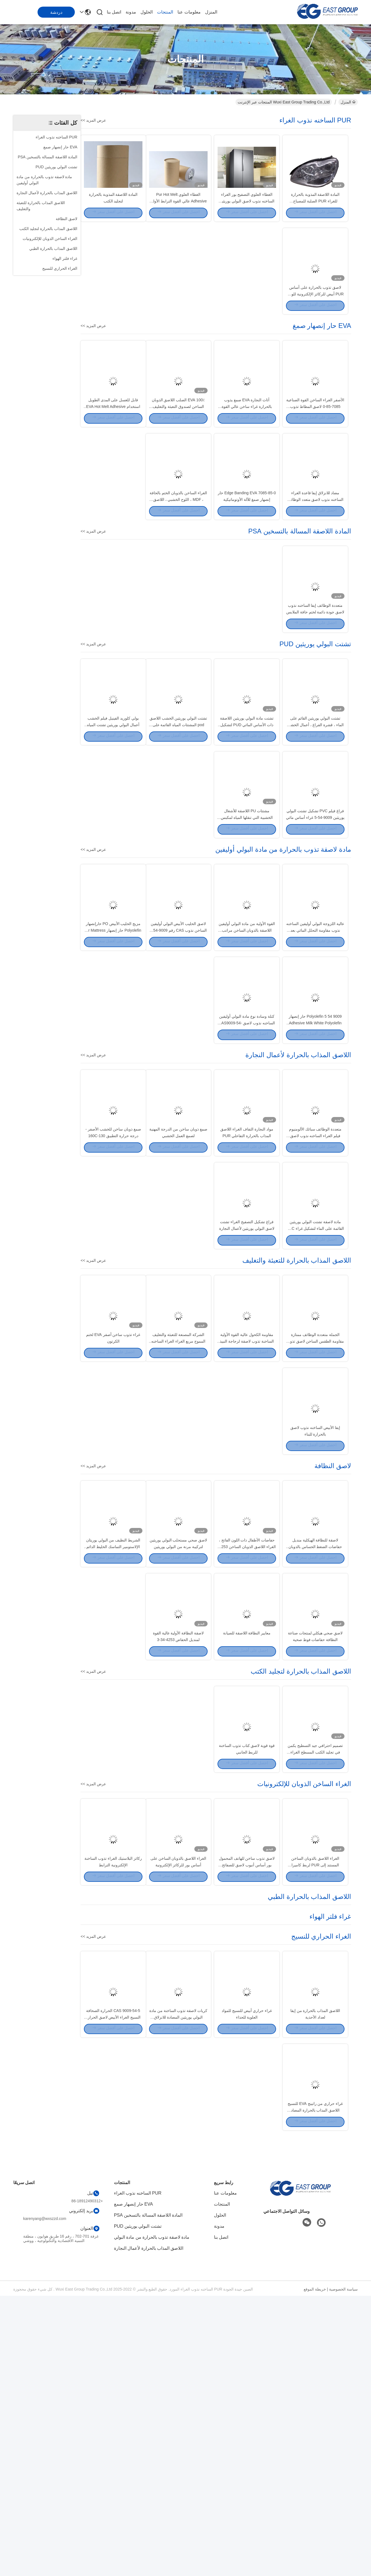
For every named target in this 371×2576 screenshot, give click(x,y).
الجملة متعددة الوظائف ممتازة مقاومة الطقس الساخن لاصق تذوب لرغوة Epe (315, 1517)
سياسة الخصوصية (343, 2569)
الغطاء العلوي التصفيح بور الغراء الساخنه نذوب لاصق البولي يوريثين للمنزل (246, 215)
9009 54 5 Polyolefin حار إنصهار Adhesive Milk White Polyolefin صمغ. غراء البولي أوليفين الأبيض (315, 1155)
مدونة (131, 12)
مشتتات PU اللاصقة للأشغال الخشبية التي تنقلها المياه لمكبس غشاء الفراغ (247, 920)
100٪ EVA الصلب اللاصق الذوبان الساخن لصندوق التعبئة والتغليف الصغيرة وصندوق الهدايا (178, 450)
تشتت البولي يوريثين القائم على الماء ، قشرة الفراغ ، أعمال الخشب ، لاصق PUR (315, 812)
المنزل (211, 12)
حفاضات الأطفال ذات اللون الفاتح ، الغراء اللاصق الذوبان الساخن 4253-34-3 (246, 1752)
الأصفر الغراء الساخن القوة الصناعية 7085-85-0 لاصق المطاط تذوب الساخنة (315, 450)
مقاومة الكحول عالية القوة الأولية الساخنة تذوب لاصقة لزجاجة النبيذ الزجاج (247, 1517)
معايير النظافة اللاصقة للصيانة (247, 1853)
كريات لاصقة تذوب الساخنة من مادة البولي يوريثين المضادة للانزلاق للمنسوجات (178, 2282)
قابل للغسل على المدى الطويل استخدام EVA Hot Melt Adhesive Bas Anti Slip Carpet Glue (113, 450)
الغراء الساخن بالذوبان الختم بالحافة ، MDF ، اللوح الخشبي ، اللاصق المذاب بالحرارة (178, 557)
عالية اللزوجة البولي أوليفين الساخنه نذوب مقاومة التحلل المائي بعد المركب (315, 1047)
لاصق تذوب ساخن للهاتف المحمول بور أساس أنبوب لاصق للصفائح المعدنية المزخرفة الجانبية (247, 2115)
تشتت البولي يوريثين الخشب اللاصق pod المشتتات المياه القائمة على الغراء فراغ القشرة (178, 812)
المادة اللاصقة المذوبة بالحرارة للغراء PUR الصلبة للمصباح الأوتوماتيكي (315, 215)
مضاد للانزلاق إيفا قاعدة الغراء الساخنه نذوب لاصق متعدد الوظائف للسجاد (315, 557)
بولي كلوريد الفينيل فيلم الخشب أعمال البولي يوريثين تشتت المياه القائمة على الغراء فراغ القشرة (113, 812)
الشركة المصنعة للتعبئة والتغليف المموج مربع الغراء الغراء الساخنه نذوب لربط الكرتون (178, 1517)
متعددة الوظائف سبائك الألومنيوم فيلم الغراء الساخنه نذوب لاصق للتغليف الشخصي (315, 1282)
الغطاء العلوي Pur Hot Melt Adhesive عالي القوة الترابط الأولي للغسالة (178, 215)
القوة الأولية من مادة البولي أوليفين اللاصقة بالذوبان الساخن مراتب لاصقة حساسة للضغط (247, 1047)
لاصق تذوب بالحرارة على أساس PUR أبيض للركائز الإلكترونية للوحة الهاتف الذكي (315, 323)
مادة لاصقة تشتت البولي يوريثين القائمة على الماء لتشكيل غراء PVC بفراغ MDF (315, 1390)
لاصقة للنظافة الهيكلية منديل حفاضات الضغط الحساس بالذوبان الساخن (315, 1752)
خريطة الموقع (315, 2569)
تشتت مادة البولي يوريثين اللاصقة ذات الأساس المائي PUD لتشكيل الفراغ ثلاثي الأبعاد (247, 812)
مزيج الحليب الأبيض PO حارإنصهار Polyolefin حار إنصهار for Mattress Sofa (113, 1047)
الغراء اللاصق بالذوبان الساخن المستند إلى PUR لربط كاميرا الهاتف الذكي (315, 2115)
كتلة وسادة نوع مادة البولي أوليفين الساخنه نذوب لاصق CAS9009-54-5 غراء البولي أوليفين (247, 1155)
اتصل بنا (114, 12)
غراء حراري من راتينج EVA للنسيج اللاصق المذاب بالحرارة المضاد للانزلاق (315, 2389)
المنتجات (165, 12)
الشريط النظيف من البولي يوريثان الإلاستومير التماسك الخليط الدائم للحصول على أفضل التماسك (113, 1752)
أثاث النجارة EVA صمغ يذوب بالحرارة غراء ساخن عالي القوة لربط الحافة (247, 450)
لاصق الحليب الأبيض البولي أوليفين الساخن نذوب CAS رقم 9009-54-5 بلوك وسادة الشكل (178, 1047)
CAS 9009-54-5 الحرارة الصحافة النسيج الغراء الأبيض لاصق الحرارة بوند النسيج (113, 2282)
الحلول (147, 12)
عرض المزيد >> (93, 120)
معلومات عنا (188, 12)
